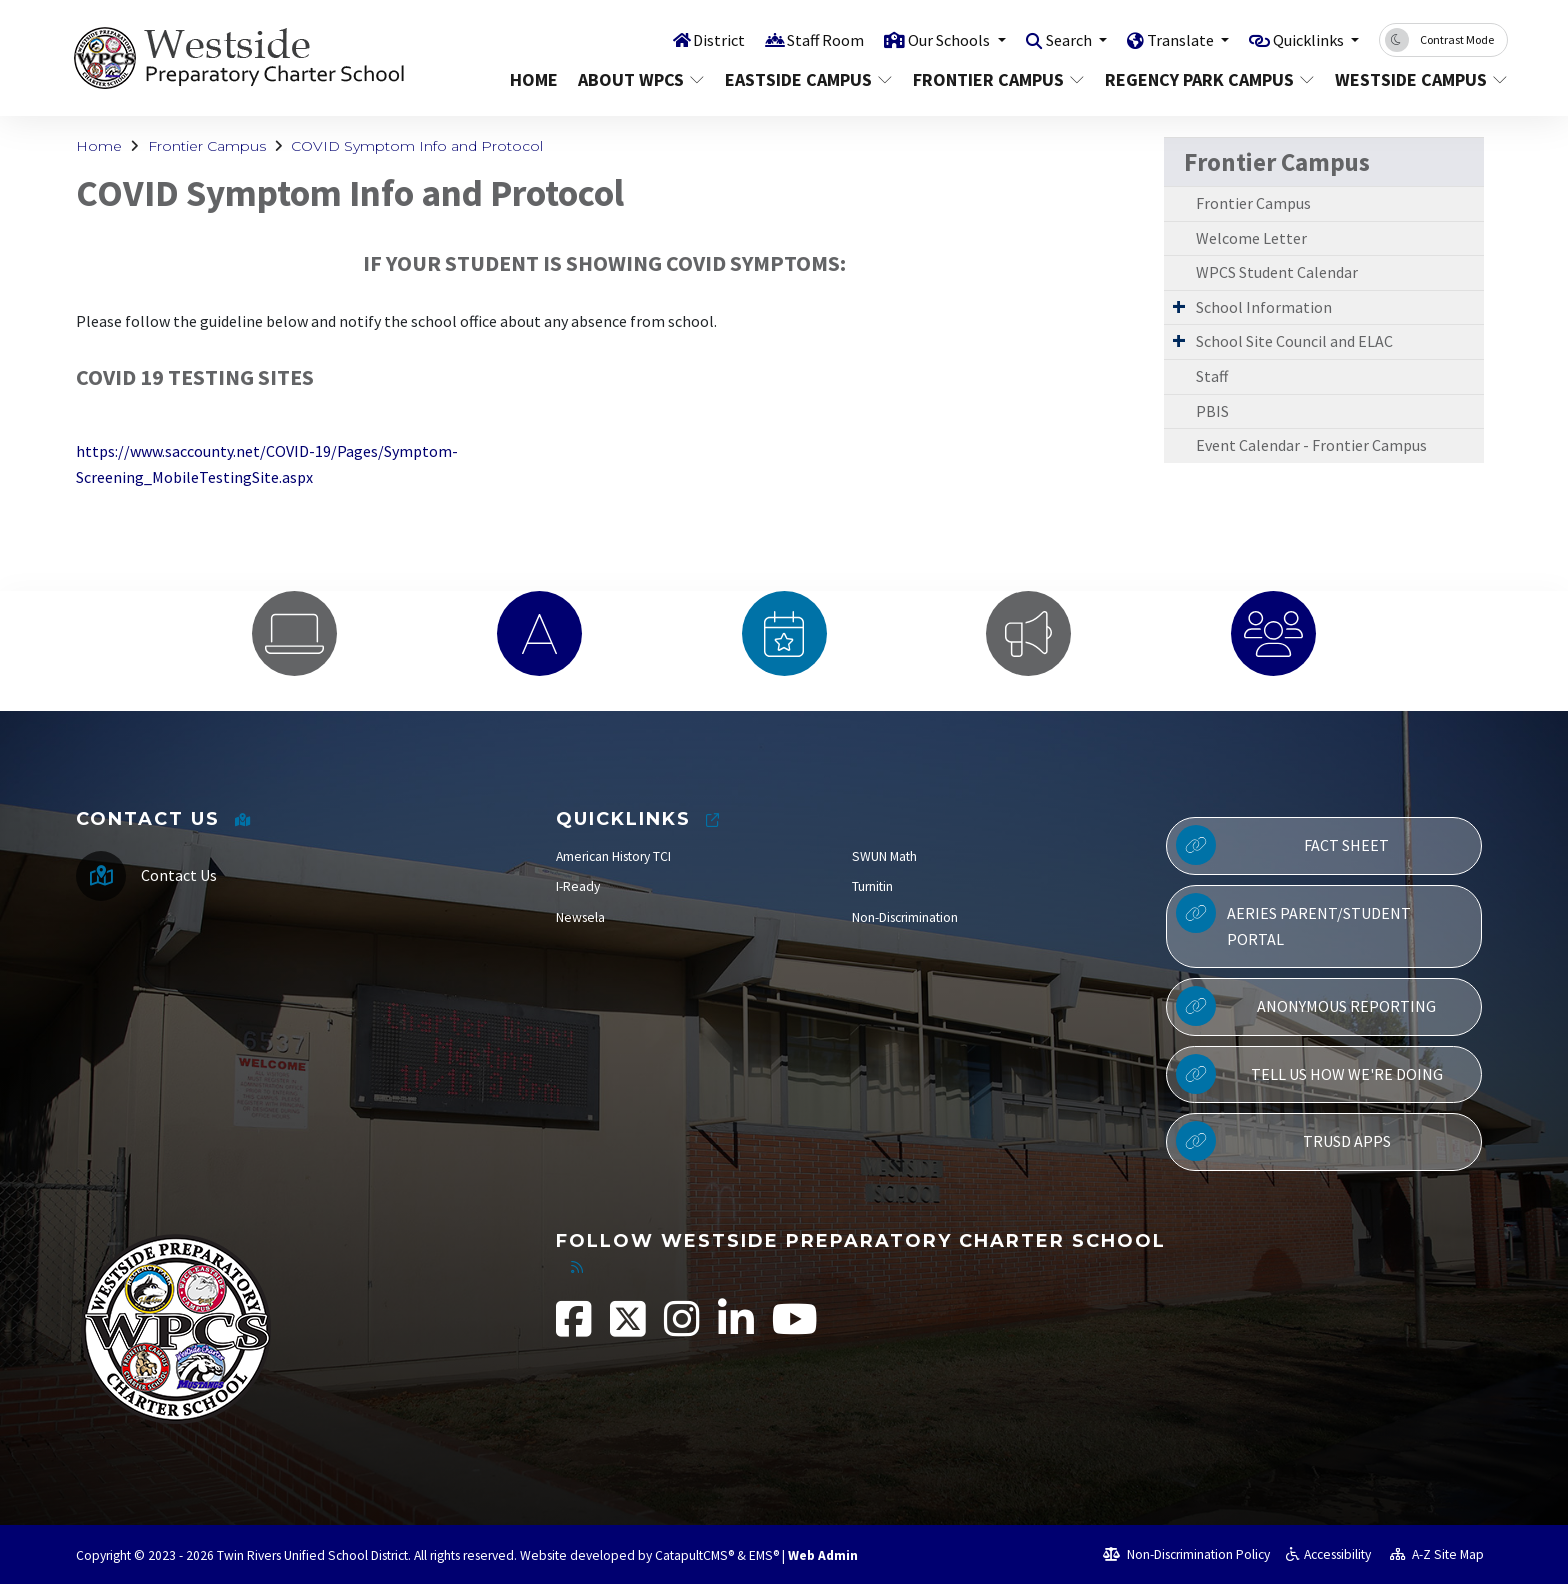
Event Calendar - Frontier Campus (1311, 445)
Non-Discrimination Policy (1186, 1554)
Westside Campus (1412, 79)
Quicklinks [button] (1305, 39)
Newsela (580, 917)
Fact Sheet (1282, 845)
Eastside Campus (804, 79)
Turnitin (872, 886)
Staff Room (801, 39)
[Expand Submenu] (1179, 306)
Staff (1212, 376)
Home (534, 79)
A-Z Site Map (1437, 1554)
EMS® (764, 1555)
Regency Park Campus (1203, 79)
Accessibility (1328, 1554)
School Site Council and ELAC (1294, 341)
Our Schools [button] (930, 39)
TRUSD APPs (1283, 1141)
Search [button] (1055, 39)
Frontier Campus (994, 79)
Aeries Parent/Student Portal (1293, 921)
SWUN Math (884, 856)
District (692, 39)
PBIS (1212, 411)
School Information (1264, 307)
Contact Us (179, 875)
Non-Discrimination (905, 917)
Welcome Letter (1251, 238)
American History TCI (613, 856)
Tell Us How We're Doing (1309, 1074)
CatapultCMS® (694, 1555)
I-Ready (578, 886)
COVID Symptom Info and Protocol (417, 146)
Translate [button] (1171, 39)
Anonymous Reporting (1306, 1006)
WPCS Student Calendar (1277, 272)
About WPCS (639, 79)
